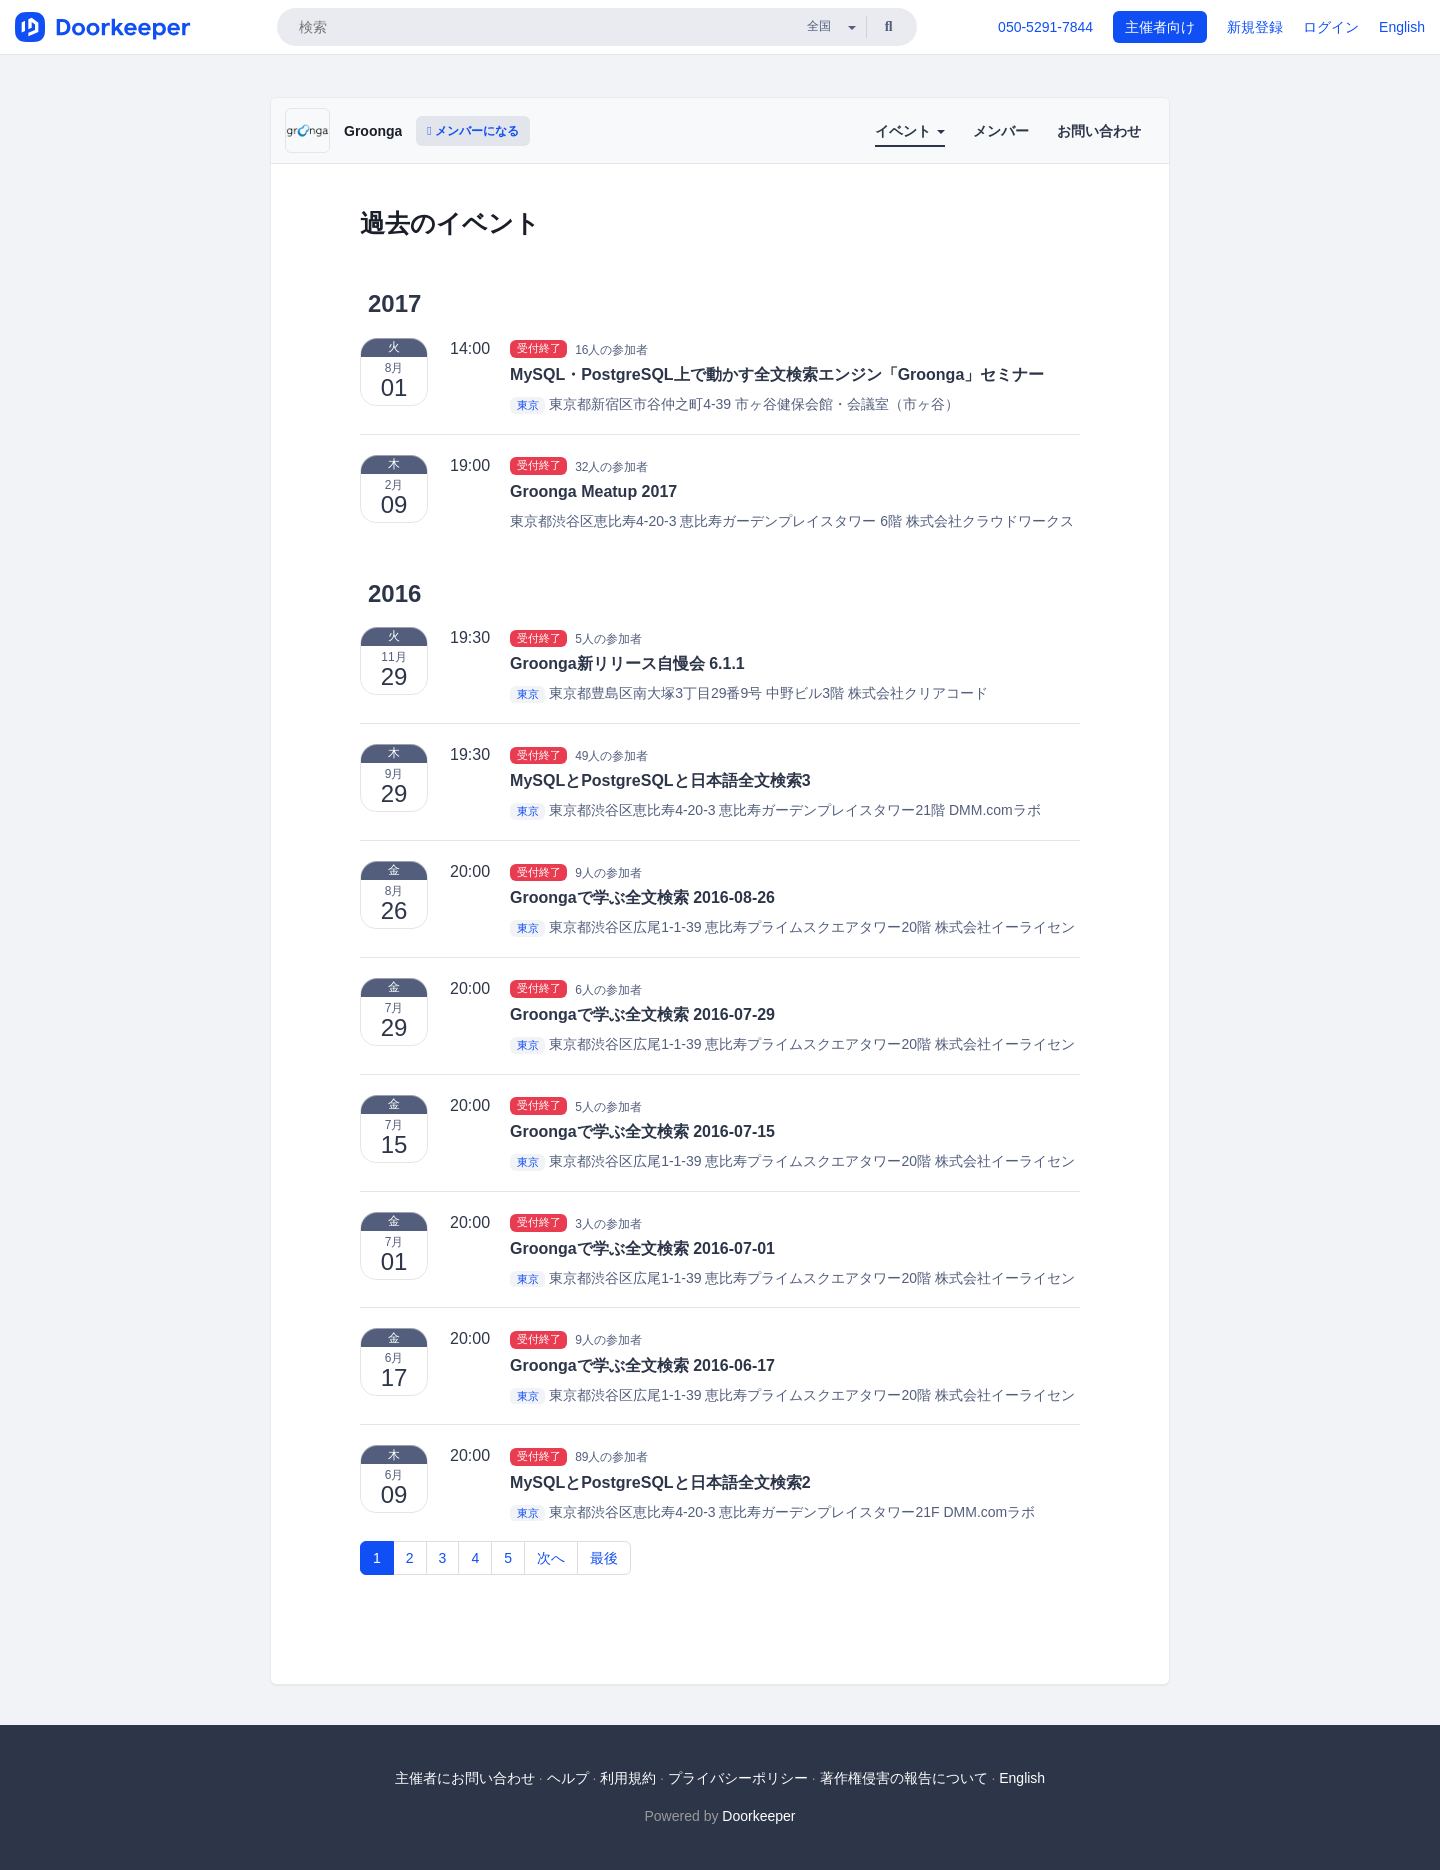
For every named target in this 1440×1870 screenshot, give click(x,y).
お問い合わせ (1099, 131)
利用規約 (628, 1778)
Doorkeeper (758, 1816)
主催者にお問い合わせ (465, 1778)
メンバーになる (473, 131)
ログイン (1331, 27)
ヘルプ (568, 1778)
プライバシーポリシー (738, 1778)
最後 (604, 1558)
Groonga (373, 131)
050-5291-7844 (1045, 27)
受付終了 (539, 349)
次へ (551, 1558)
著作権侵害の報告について (904, 1778)
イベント (910, 131)
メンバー (1001, 131)
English (1402, 27)
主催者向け (1160, 27)
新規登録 (1255, 27)
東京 (528, 405)
